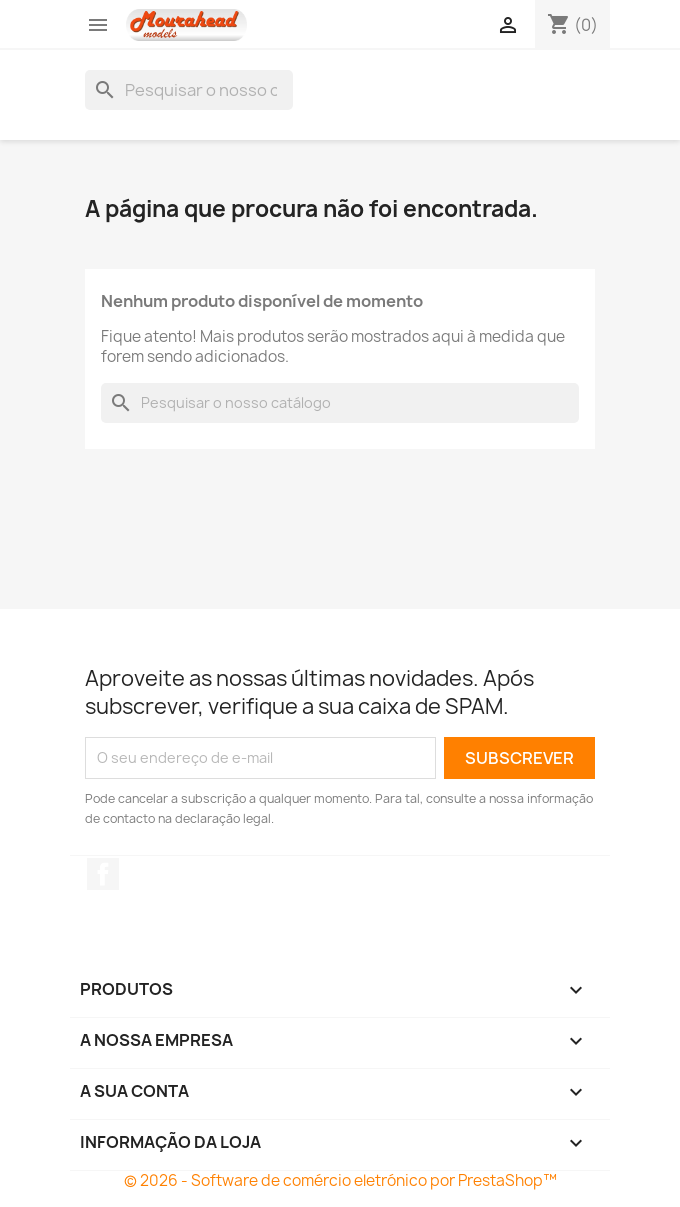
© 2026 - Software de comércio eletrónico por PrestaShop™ (340, 1180)
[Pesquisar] (189, 90)
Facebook (103, 874)
